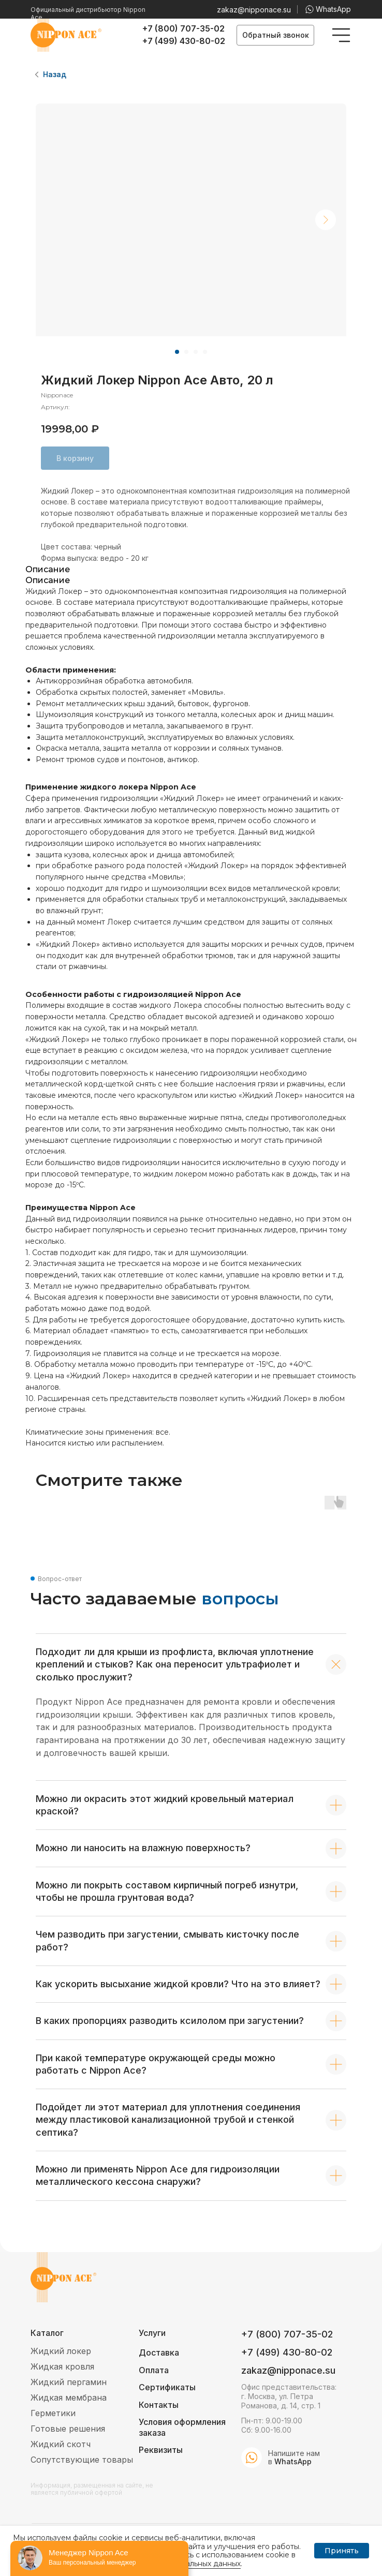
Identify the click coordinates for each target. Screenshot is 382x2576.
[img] (341, 35)
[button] (275, 35)
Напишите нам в (294, 2457)
